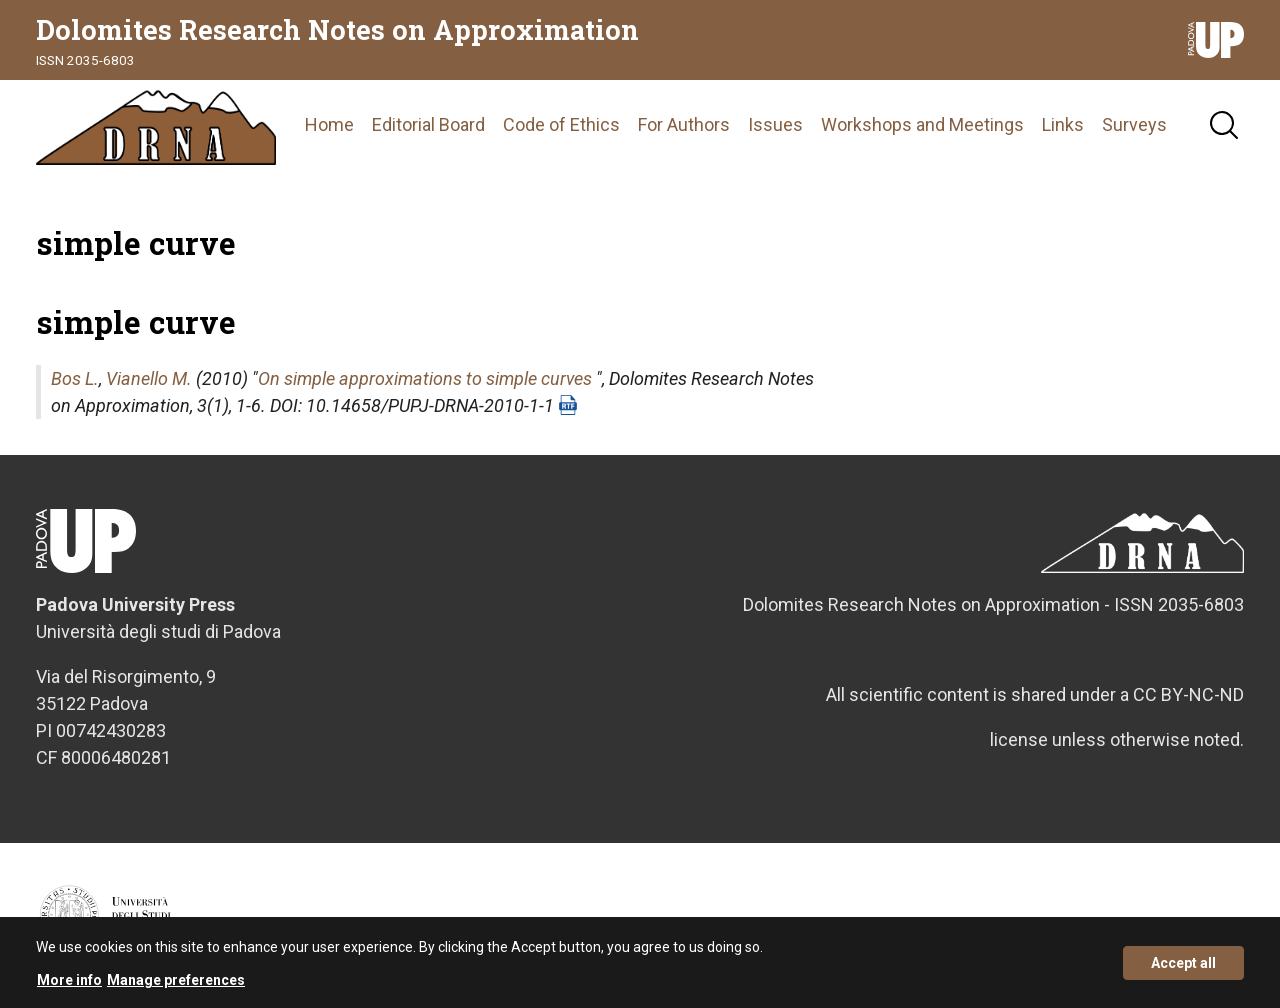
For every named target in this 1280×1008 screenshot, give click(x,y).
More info (69, 985)
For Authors (684, 124)
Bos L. (75, 378)
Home (329, 124)
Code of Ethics (561, 124)
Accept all (1183, 967)
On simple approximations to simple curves (425, 378)
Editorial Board (428, 124)
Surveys (1134, 124)
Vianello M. (149, 378)
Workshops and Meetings (922, 124)
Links (1063, 124)
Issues (775, 124)
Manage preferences (176, 985)
